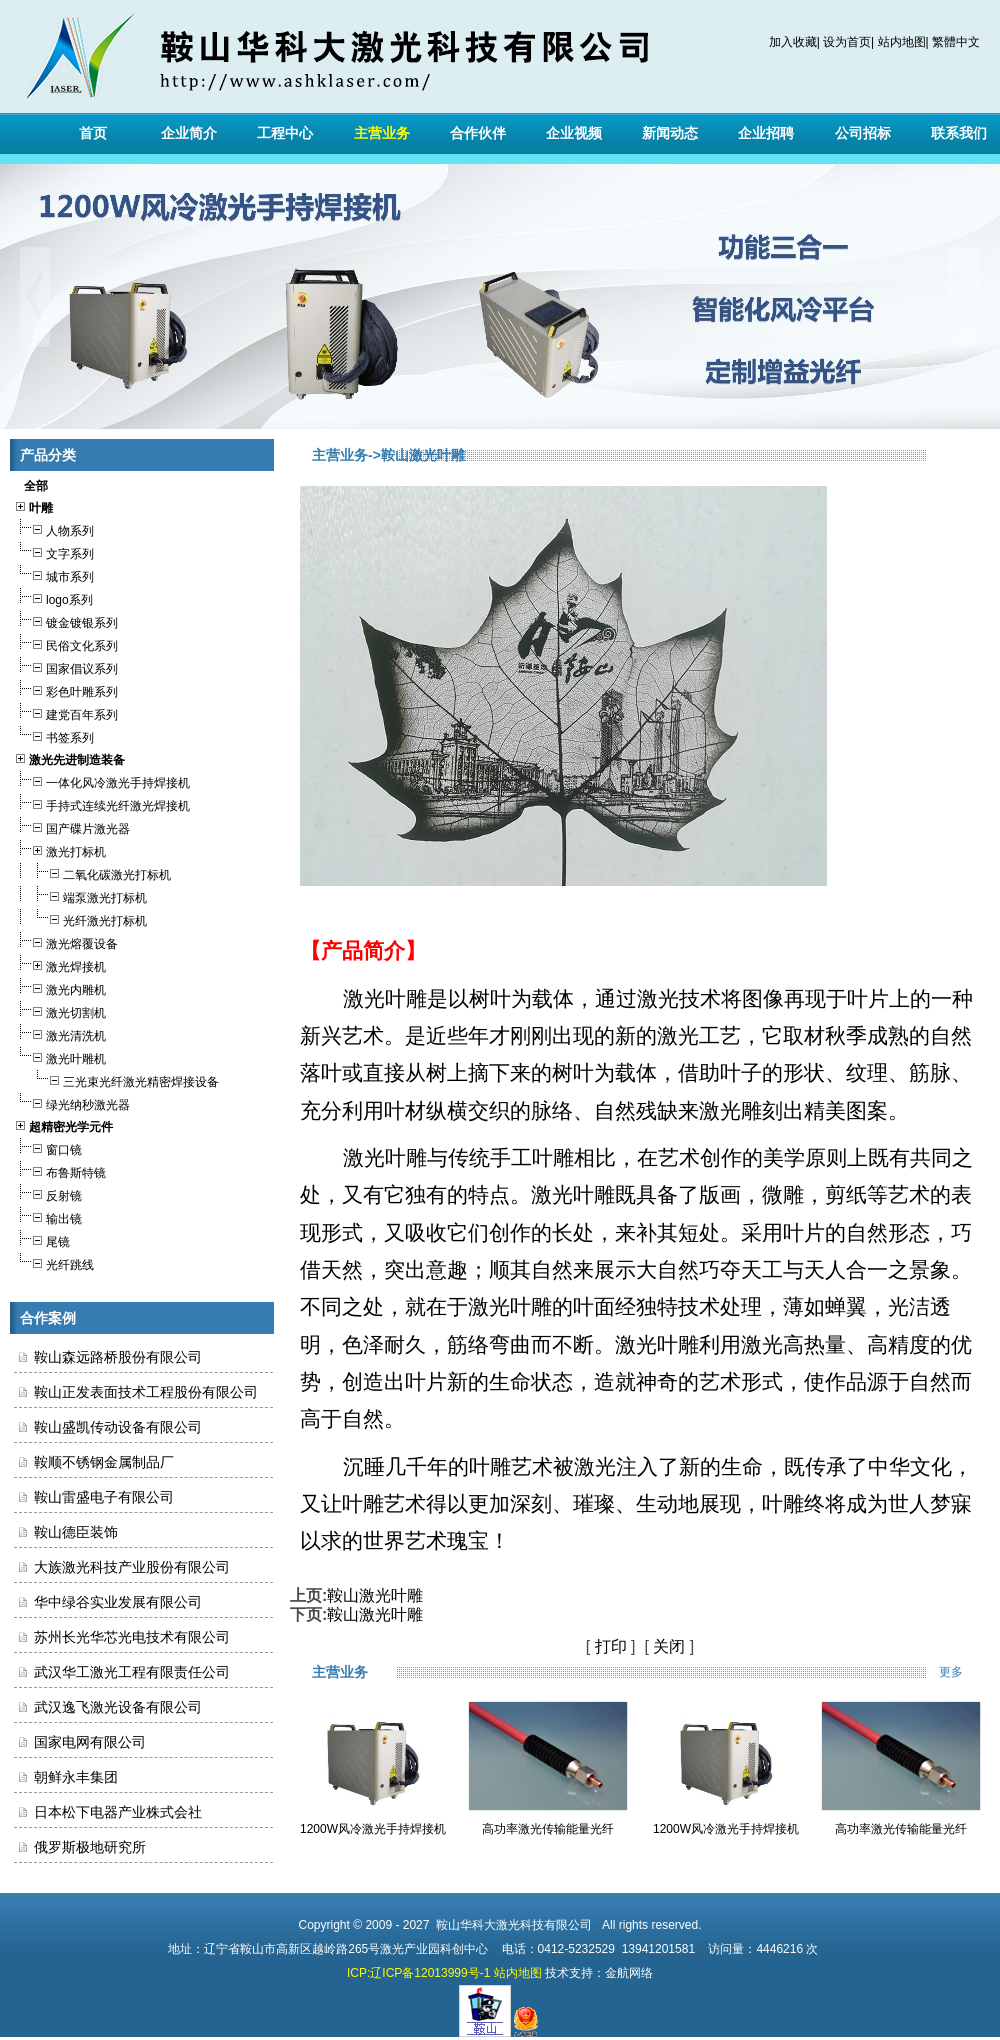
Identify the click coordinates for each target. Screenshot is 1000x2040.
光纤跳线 (54, 1262)
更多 (964, 1672)
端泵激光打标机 (80, 895)
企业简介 (189, 133)
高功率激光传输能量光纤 (548, 1829)
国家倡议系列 (66, 666)
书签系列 (54, 735)
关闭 (669, 1646)
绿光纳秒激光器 (72, 1102)
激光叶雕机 (60, 1056)
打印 (611, 1646)
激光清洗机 (60, 1033)
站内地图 (902, 42)
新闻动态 (670, 133)
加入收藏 (793, 42)
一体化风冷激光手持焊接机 (102, 780)
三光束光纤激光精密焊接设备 (116, 1079)
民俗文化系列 (66, 643)
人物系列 (54, 528)
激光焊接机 (60, 964)
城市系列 (54, 574)
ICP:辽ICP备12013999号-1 (418, 1973)
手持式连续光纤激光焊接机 (102, 803)
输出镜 (48, 1216)
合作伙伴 (478, 133)
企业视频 (574, 133)
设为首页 (847, 42)
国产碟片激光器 (72, 826)
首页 (93, 133)
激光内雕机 (60, 987)
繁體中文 (956, 42)
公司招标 (863, 133)
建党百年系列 (66, 712)
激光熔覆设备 (66, 941)
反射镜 (48, 1193)
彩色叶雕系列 (66, 689)
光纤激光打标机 (80, 918)
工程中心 (285, 133)
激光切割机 (60, 1010)
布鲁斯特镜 (60, 1170)
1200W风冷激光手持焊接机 (373, 1829)
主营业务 (382, 133)
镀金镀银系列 (66, 620)
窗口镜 (48, 1147)
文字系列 (54, 551)
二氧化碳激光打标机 (92, 872)
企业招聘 (766, 133)
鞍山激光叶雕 (375, 1595)
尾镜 (42, 1239)
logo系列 (53, 597)
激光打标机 (60, 849)
